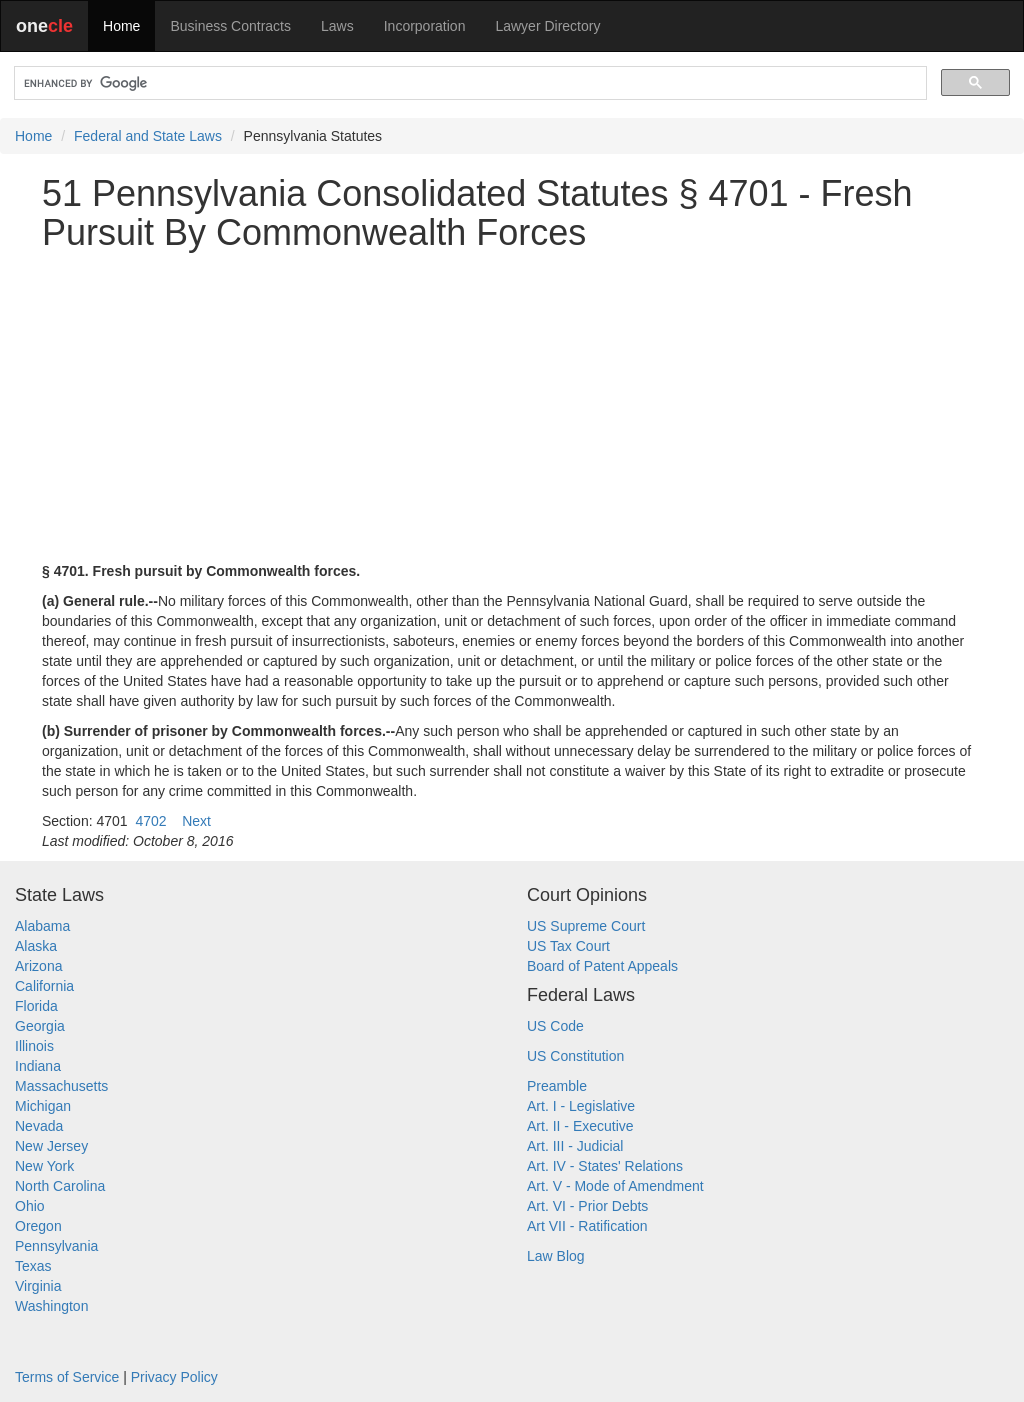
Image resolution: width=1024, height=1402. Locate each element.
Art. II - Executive (580, 1126)
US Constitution (575, 1056)
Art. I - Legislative (581, 1106)
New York (44, 1166)
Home (121, 26)
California (44, 986)
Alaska (36, 946)
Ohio (30, 1206)
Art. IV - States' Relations (605, 1166)
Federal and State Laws (148, 136)
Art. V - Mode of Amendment (615, 1186)
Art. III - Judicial (575, 1146)
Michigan (43, 1106)
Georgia (40, 1026)
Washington (51, 1306)
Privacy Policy (174, 1377)
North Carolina (60, 1186)
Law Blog (556, 1256)
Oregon (38, 1226)
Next (196, 821)
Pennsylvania (56, 1246)
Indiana (38, 1066)
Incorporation (425, 26)
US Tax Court (568, 946)
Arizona (38, 966)
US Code (555, 1026)
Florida (36, 1006)
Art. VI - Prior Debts (587, 1206)
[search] (468, 83)
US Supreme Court (586, 926)
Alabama (42, 926)
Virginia (38, 1286)
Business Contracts (230, 26)
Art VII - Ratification (587, 1226)
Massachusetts (61, 1086)
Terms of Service (67, 1377)
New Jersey (51, 1146)
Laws (337, 26)
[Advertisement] (512, 407)
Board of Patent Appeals (602, 966)
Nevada (39, 1126)
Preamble (557, 1086)
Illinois (34, 1046)
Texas (33, 1266)
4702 (150, 821)
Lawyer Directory (547, 26)
